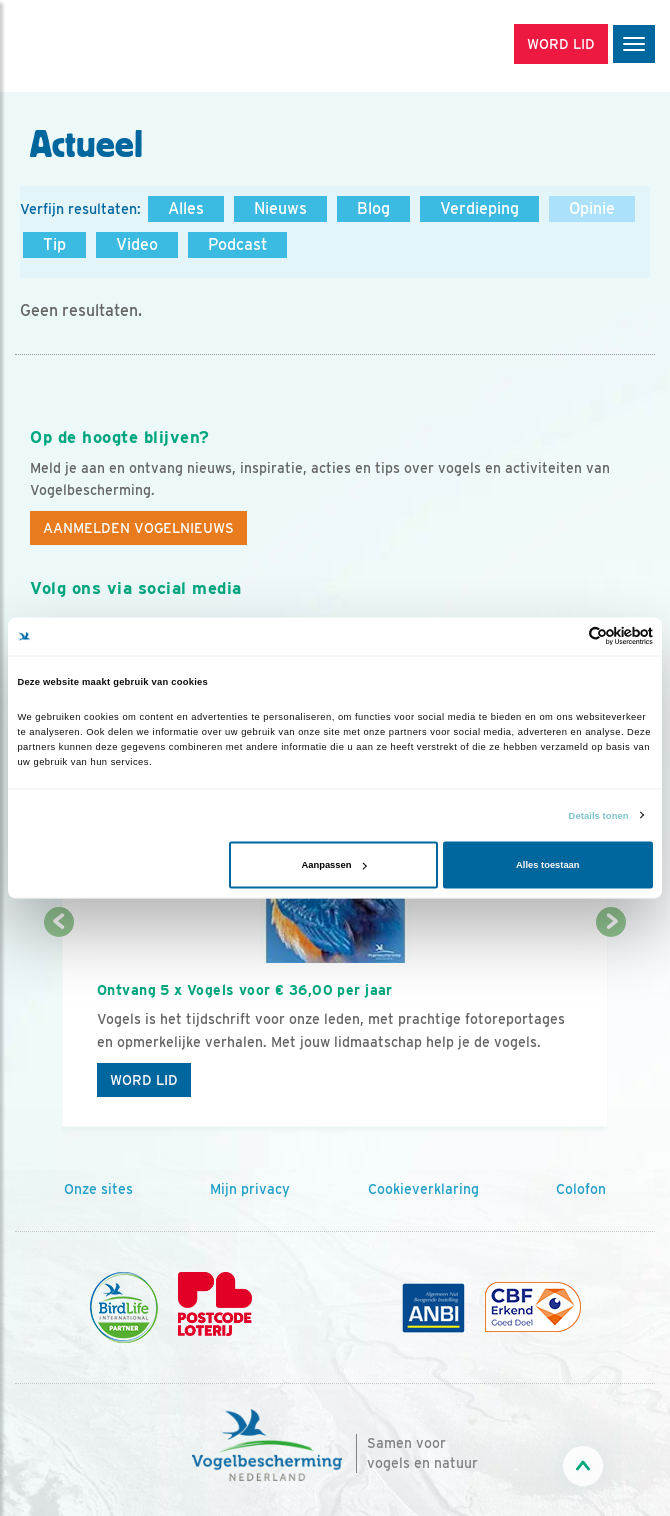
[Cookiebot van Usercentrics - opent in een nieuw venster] (565, 636)
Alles (186, 208)
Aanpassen (334, 865)
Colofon (581, 1189)
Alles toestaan (547, 865)
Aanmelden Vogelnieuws (138, 528)
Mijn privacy (250, 1189)
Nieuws (280, 208)
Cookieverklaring (423, 1189)
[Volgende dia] (611, 1026)
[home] (100, 46)
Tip (54, 244)
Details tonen (599, 815)
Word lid (144, 1080)
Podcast (237, 244)
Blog (373, 208)
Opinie (592, 208)
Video (137, 244)
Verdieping (479, 208)
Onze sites (98, 1189)
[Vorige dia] (59, 1026)
